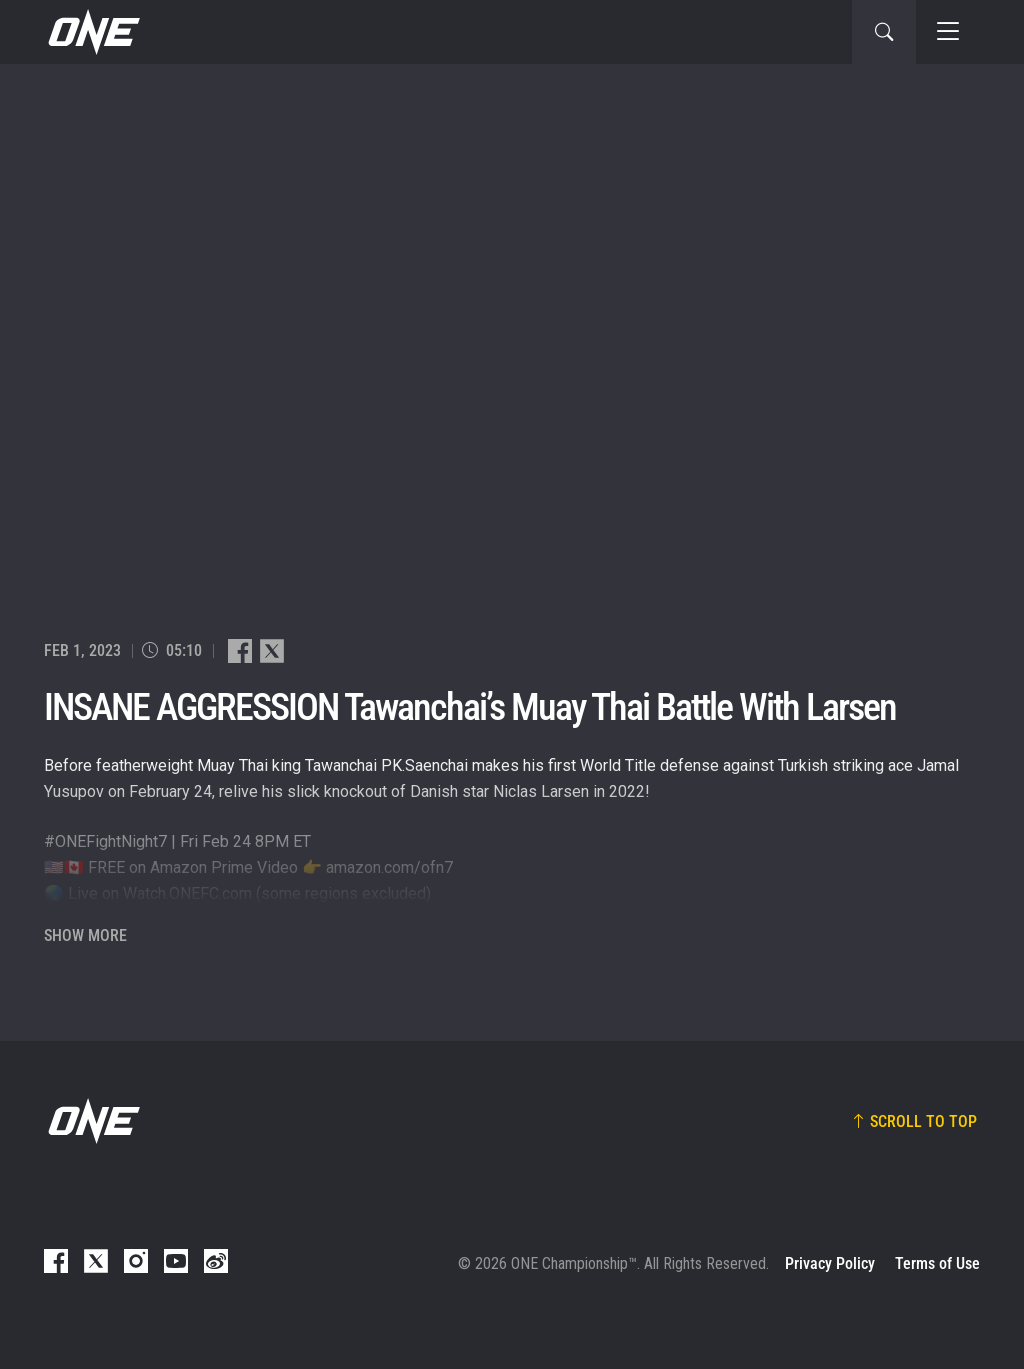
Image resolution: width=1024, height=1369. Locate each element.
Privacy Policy (830, 1263)
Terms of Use (937, 1263)
